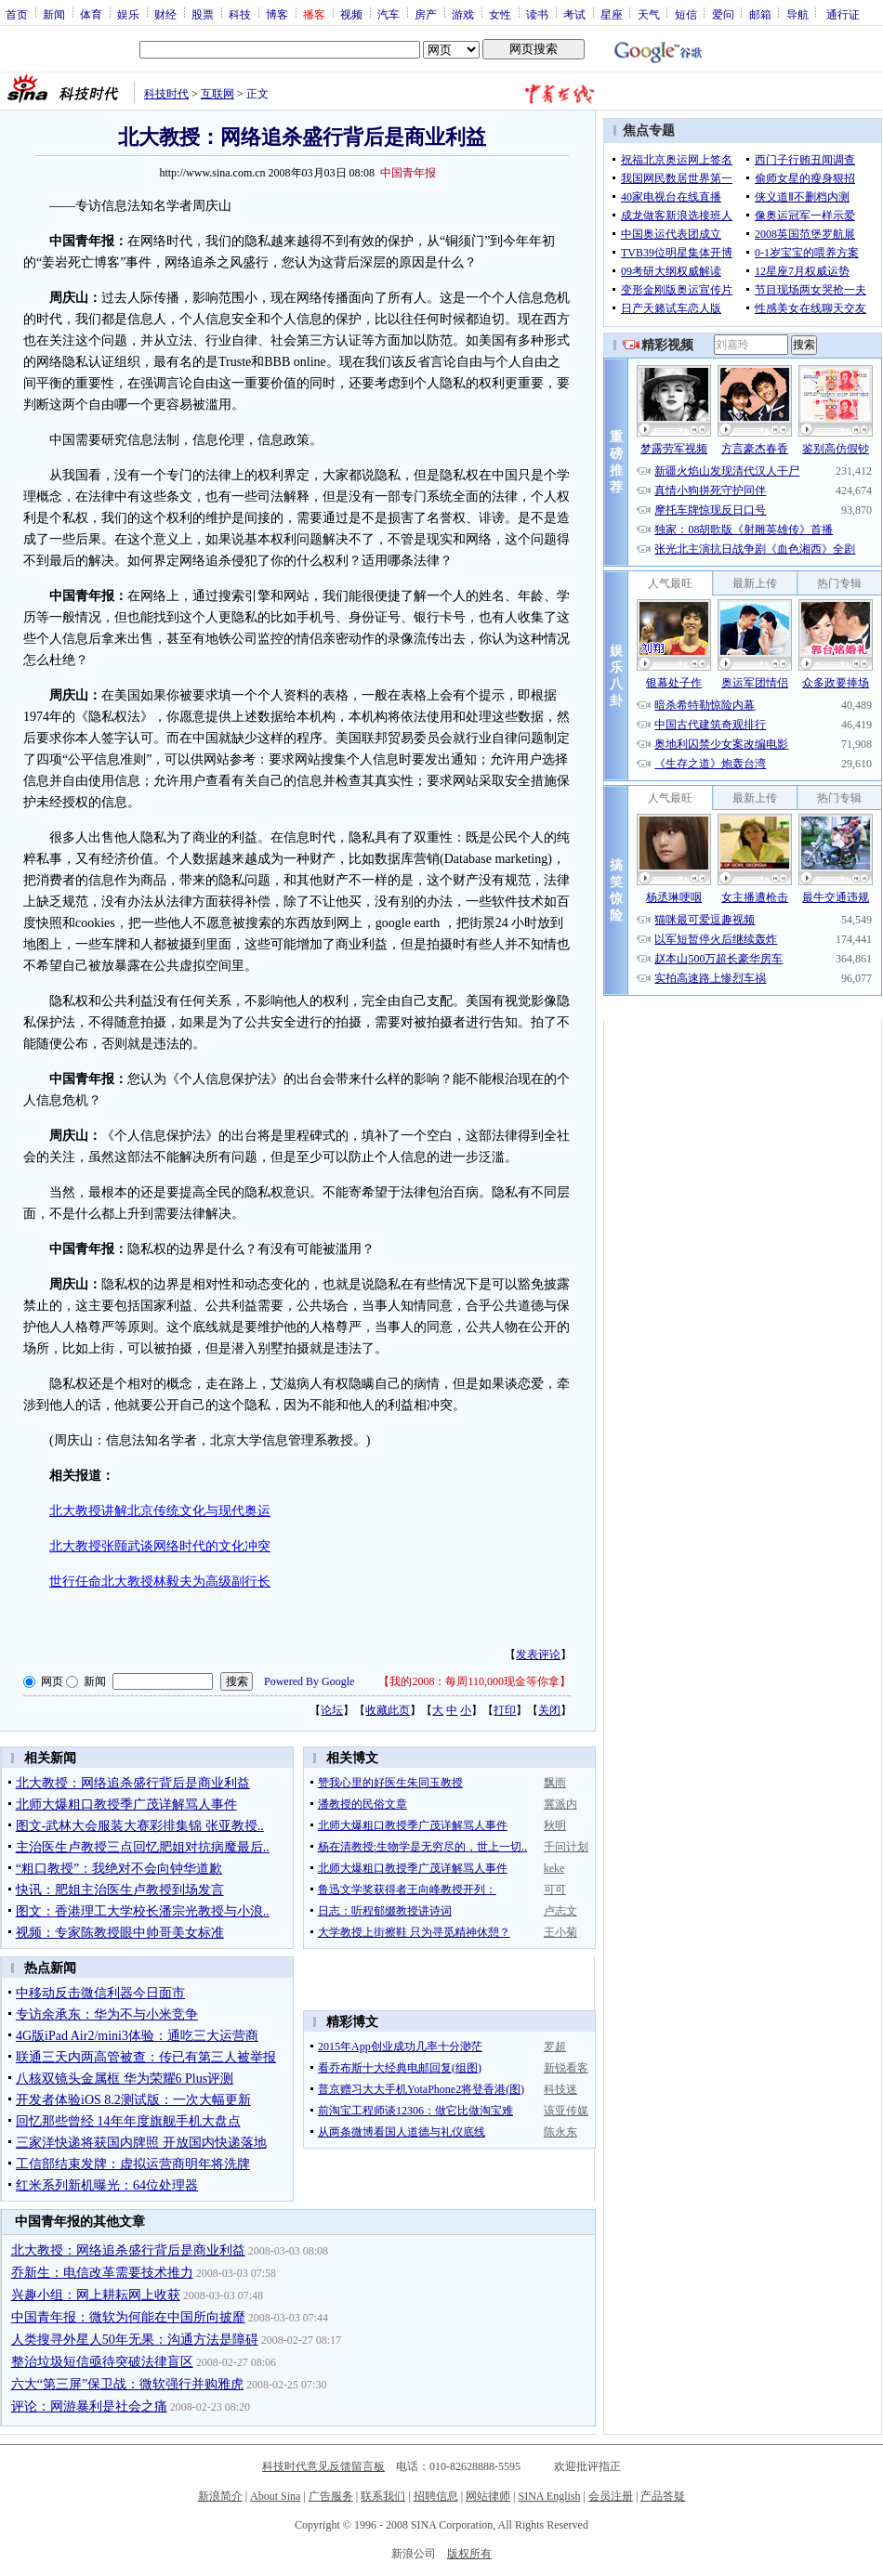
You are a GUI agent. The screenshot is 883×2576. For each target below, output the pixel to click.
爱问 (723, 14)
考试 (574, 14)
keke (554, 1868)
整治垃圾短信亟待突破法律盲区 (102, 2362)
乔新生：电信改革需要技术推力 (102, 2273)
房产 (426, 14)
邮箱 (760, 14)
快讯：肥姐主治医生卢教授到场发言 (120, 1890)
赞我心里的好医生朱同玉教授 (390, 1782)
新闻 (54, 14)
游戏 (463, 14)
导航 (797, 14)
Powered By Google (309, 1681)
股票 (202, 14)
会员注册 (610, 2496)
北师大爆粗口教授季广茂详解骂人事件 (126, 1804)
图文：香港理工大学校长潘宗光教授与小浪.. (143, 1911)
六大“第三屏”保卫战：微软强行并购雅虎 (127, 2384)
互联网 (217, 93)
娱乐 (128, 14)
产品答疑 (662, 2496)
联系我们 (383, 2496)
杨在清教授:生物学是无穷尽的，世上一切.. (422, 1846)
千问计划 (566, 1846)
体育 (91, 14)
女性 (500, 14)
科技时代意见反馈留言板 (323, 2466)
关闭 (549, 1710)
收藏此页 (387, 1710)
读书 (537, 14)
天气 (649, 14)
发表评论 (538, 1654)
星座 (611, 14)
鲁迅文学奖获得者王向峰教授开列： (407, 1889)
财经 (165, 14)
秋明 (555, 1825)
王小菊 (560, 1932)
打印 (505, 1710)
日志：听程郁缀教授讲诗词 (385, 1910)
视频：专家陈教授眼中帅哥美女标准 (120, 1933)
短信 (686, 14)
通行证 (843, 14)
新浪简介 (220, 2496)
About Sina (275, 2496)
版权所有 (469, 2553)
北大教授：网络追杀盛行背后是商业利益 (133, 1783)
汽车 (388, 14)
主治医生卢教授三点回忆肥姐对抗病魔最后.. (143, 1847)
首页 (17, 14)
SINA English (549, 2496)
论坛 (332, 1710)
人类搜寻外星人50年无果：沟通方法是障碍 (134, 2340)
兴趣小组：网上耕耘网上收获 (95, 2295)
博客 (277, 14)
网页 (52, 1681)
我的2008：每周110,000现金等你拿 (474, 1681)
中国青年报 (408, 172)
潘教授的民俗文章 (362, 1804)
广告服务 (331, 2496)
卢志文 (560, 1910)
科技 (240, 14)
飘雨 (555, 1782)
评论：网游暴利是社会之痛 (89, 2406)
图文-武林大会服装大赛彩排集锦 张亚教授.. (140, 1826)
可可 (555, 1889)
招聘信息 (436, 2496)
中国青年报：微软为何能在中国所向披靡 (128, 2317)
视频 (351, 14)
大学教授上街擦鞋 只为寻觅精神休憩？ (414, 1932)
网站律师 (488, 2496)
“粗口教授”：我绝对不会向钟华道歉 (119, 1869)
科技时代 (166, 93)
